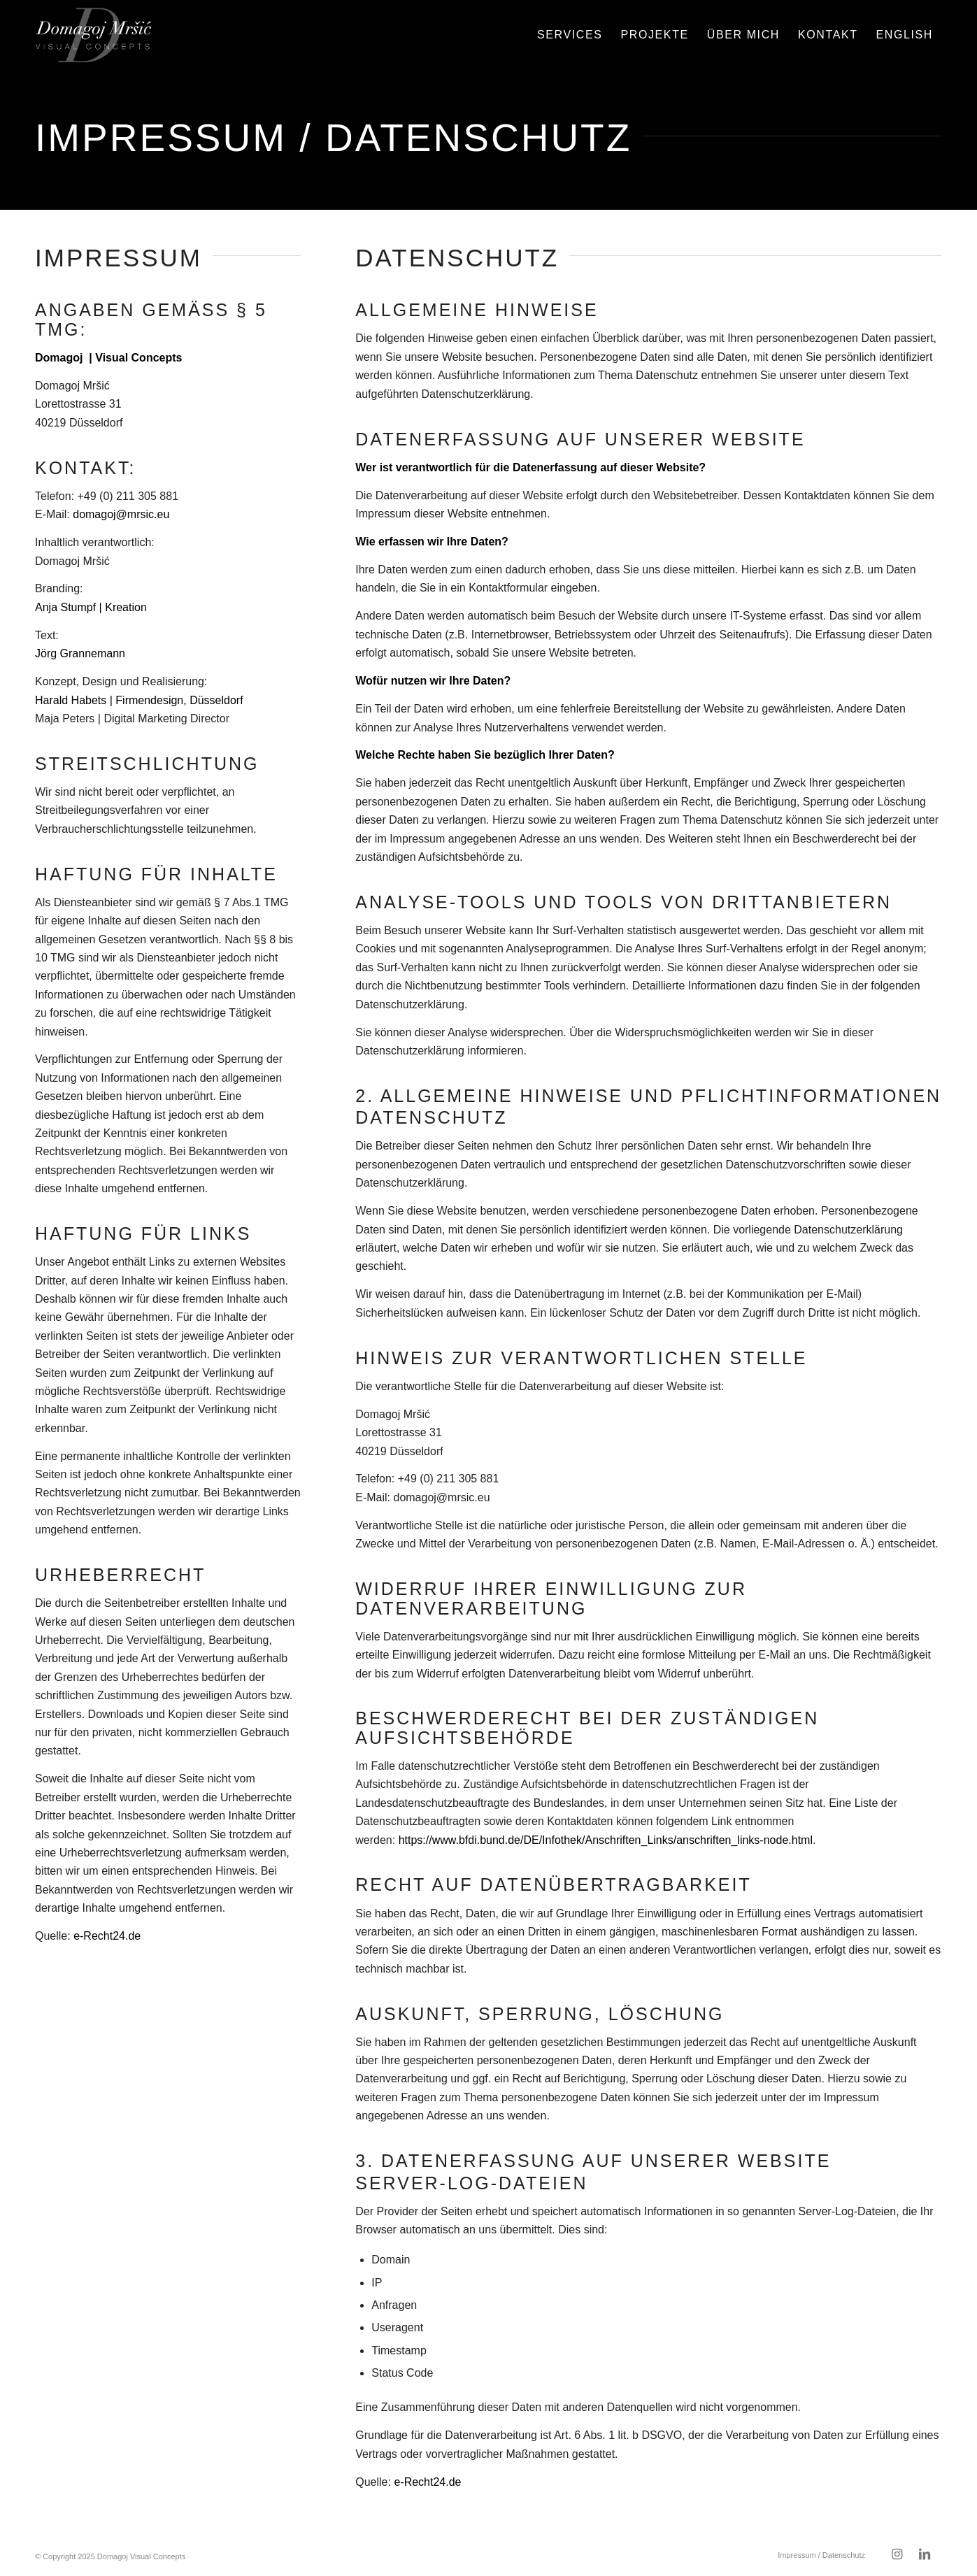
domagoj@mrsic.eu (121, 514)
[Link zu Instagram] (896, 2554)
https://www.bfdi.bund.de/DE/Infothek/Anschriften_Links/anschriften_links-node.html (606, 1840)
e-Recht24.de (107, 1936)
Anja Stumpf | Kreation (91, 607)
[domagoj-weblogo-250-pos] (93, 35)
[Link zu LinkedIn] (924, 2554)
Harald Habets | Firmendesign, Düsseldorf (139, 700)
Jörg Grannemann (80, 653)
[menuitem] (569, 35)
